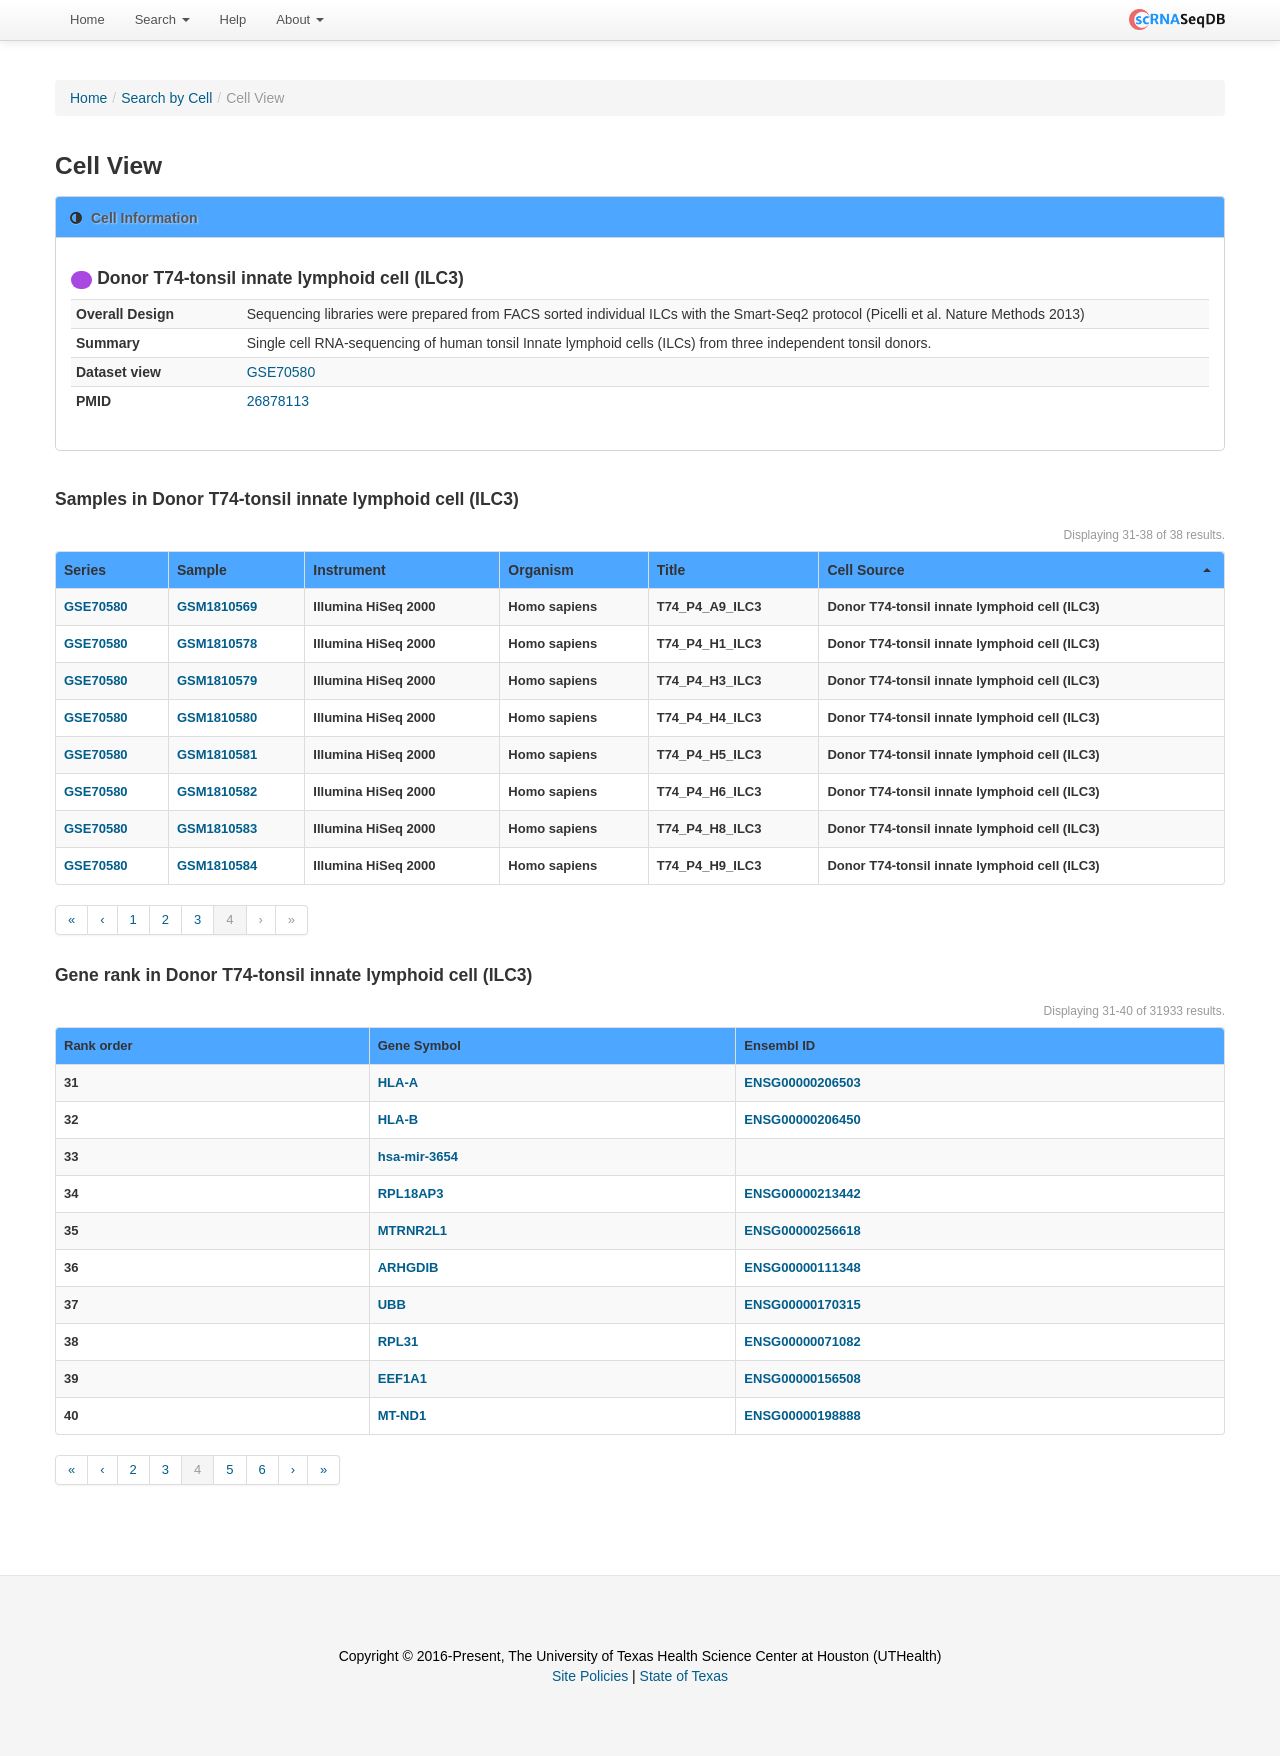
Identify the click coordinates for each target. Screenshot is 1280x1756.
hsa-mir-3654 (418, 1156)
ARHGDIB (408, 1267)
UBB (392, 1304)
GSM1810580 (217, 717)
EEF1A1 (402, 1378)
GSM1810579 (217, 680)
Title (671, 570)
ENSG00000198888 (802, 1415)
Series (85, 570)
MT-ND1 (402, 1415)
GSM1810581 (217, 754)
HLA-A (398, 1082)
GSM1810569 (217, 606)
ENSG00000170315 (802, 1304)
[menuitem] (87, 20)
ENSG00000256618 (802, 1230)
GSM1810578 (217, 643)
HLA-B (398, 1119)
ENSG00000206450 (802, 1119)
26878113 (278, 401)
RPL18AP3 (411, 1193)
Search (162, 19)
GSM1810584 (217, 865)
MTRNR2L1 (412, 1230)
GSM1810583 (217, 828)
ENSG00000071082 (802, 1341)
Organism (540, 570)
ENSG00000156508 (802, 1378)
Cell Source (1019, 570)
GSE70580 (281, 372)
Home (87, 19)
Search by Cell (166, 98)
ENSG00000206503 (802, 1082)
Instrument (349, 570)
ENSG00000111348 (802, 1267)
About (300, 19)
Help (233, 19)
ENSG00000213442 (802, 1193)
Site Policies (590, 1676)
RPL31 (398, 1341)
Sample (202, 570)
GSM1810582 (217, 791)
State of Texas (684, 1676)
